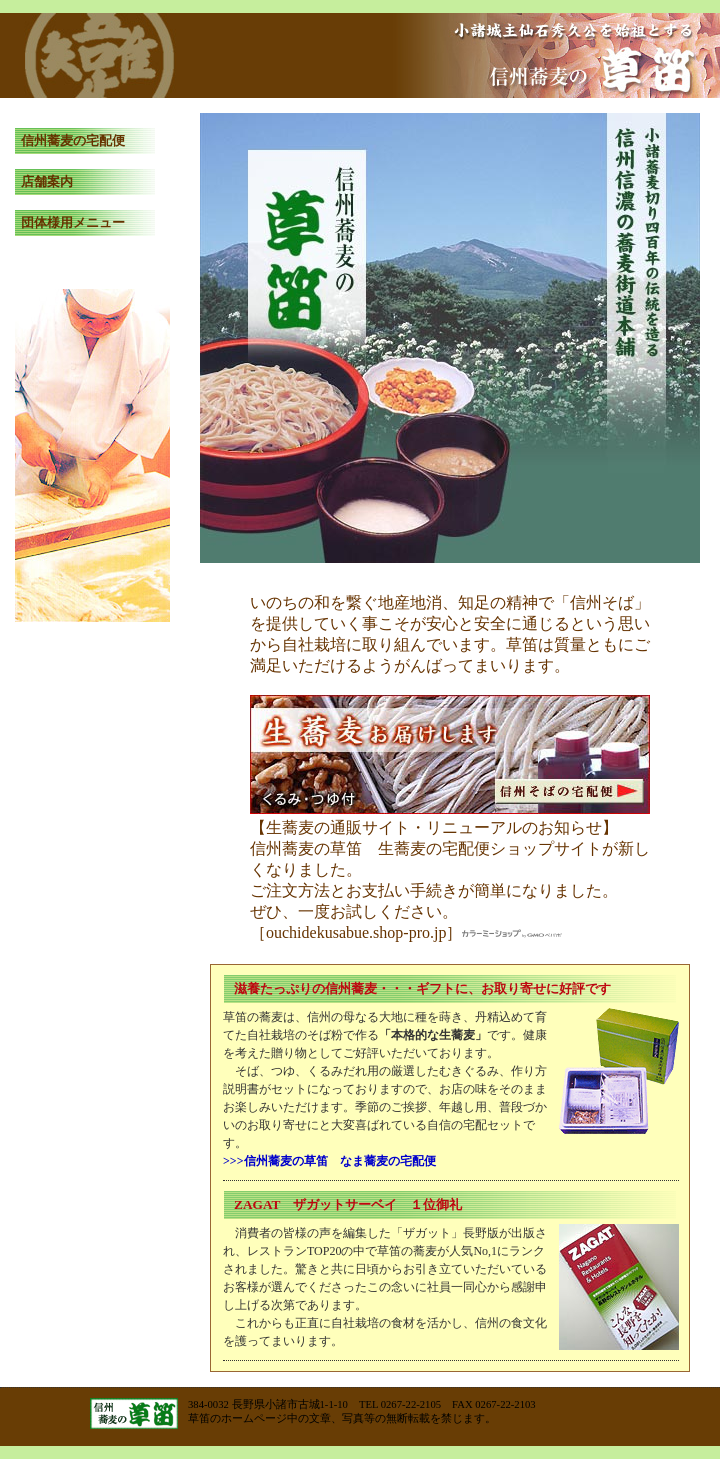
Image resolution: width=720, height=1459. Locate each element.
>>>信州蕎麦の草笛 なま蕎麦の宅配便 (329, 1161)
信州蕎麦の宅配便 (73, 140)
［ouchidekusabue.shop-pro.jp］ (406, 932)
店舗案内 (47, 181)
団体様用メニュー (73, 222)
